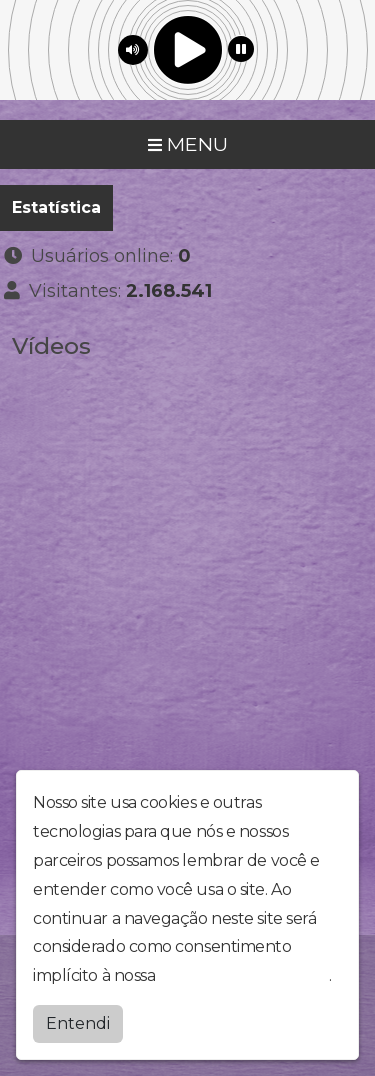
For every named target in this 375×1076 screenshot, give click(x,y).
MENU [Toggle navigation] (188, 144)
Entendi (78, 1023)
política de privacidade (244, 975)
